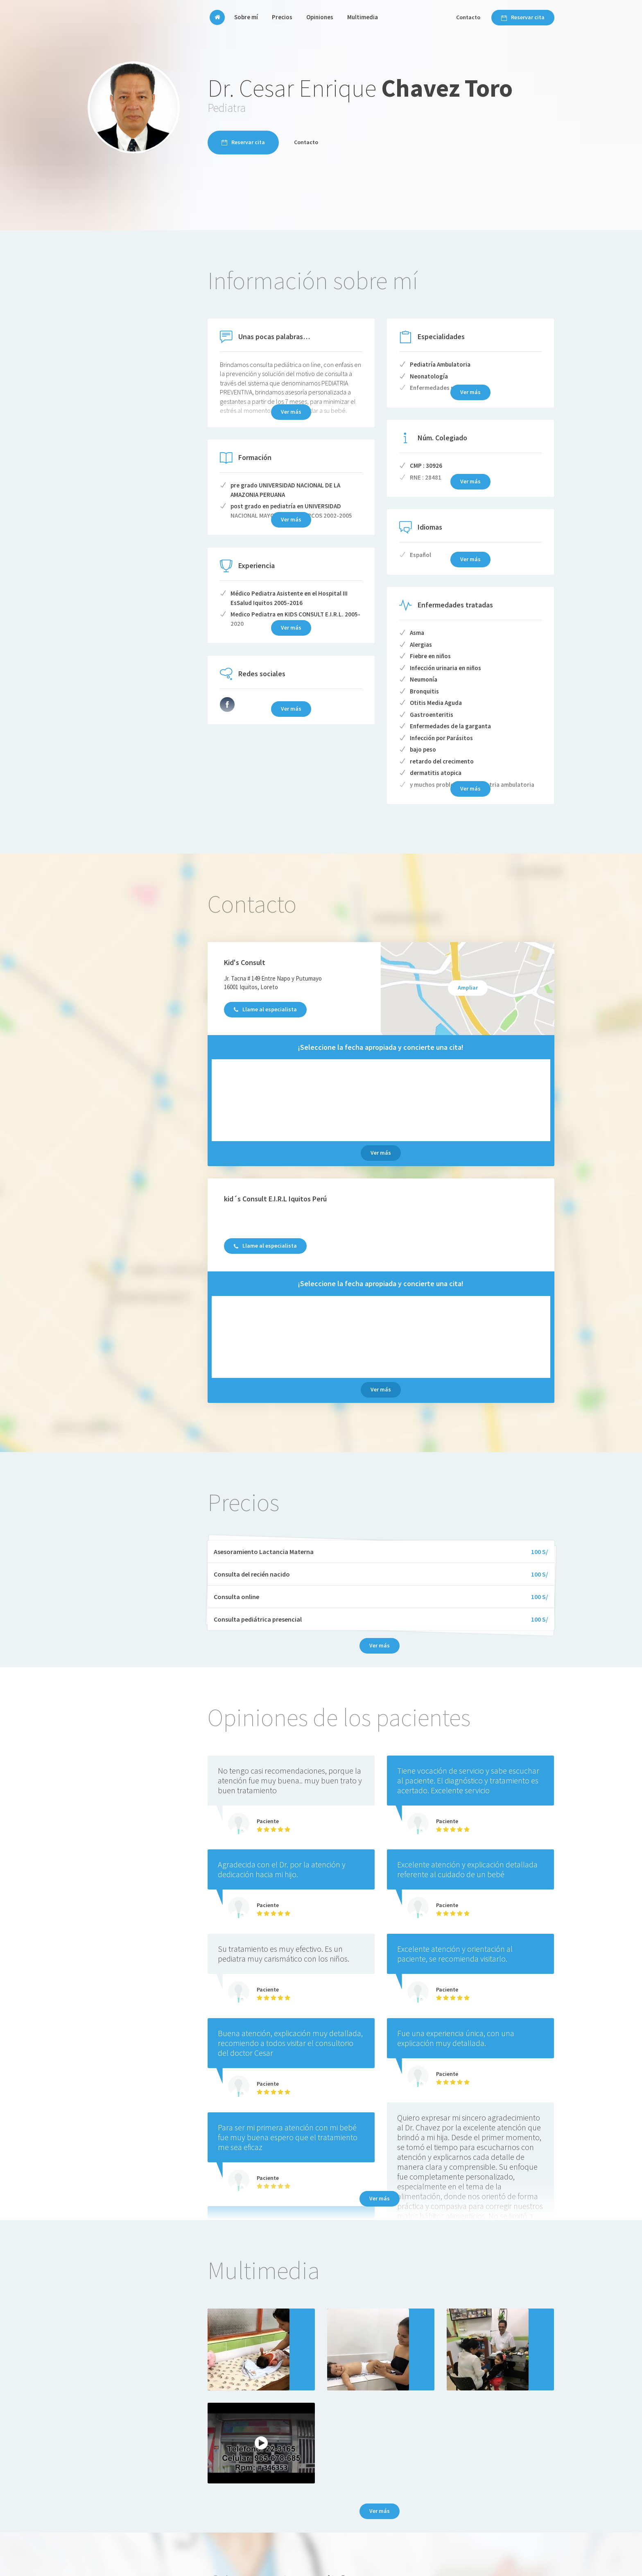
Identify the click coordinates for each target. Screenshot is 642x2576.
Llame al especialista (265, 1009)
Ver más (381, 1152)
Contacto (468, 17)
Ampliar (468, 987)
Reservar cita (523, 17)
